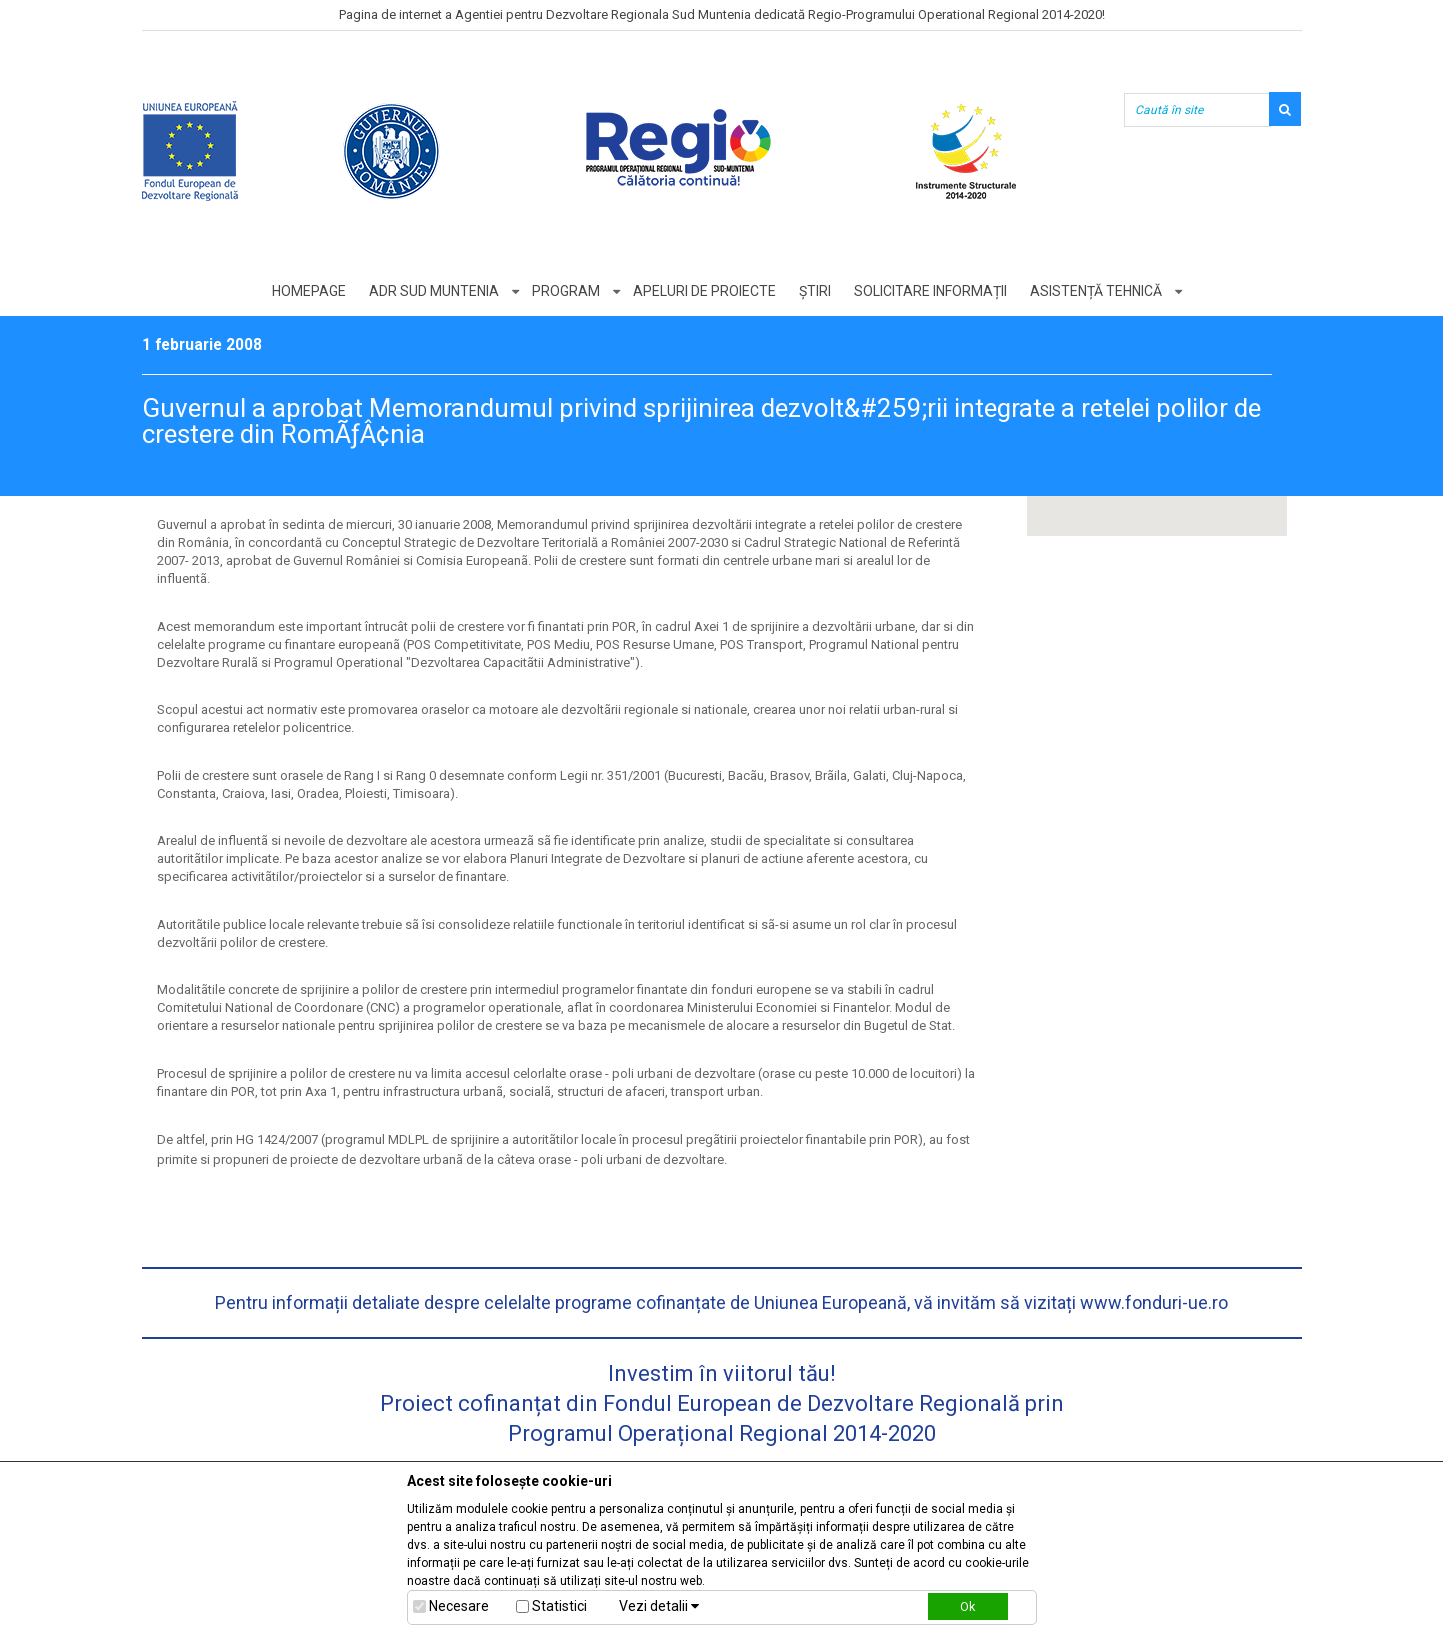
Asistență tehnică (1096, 291)
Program (566, 291)
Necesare (459, 1606)
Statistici (559, 1606)
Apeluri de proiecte (704, 291)
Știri (815, 291)
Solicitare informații (930, 291)
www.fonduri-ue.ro (1154, 1302)
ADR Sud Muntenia (434, 291)
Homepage (309, 291)
